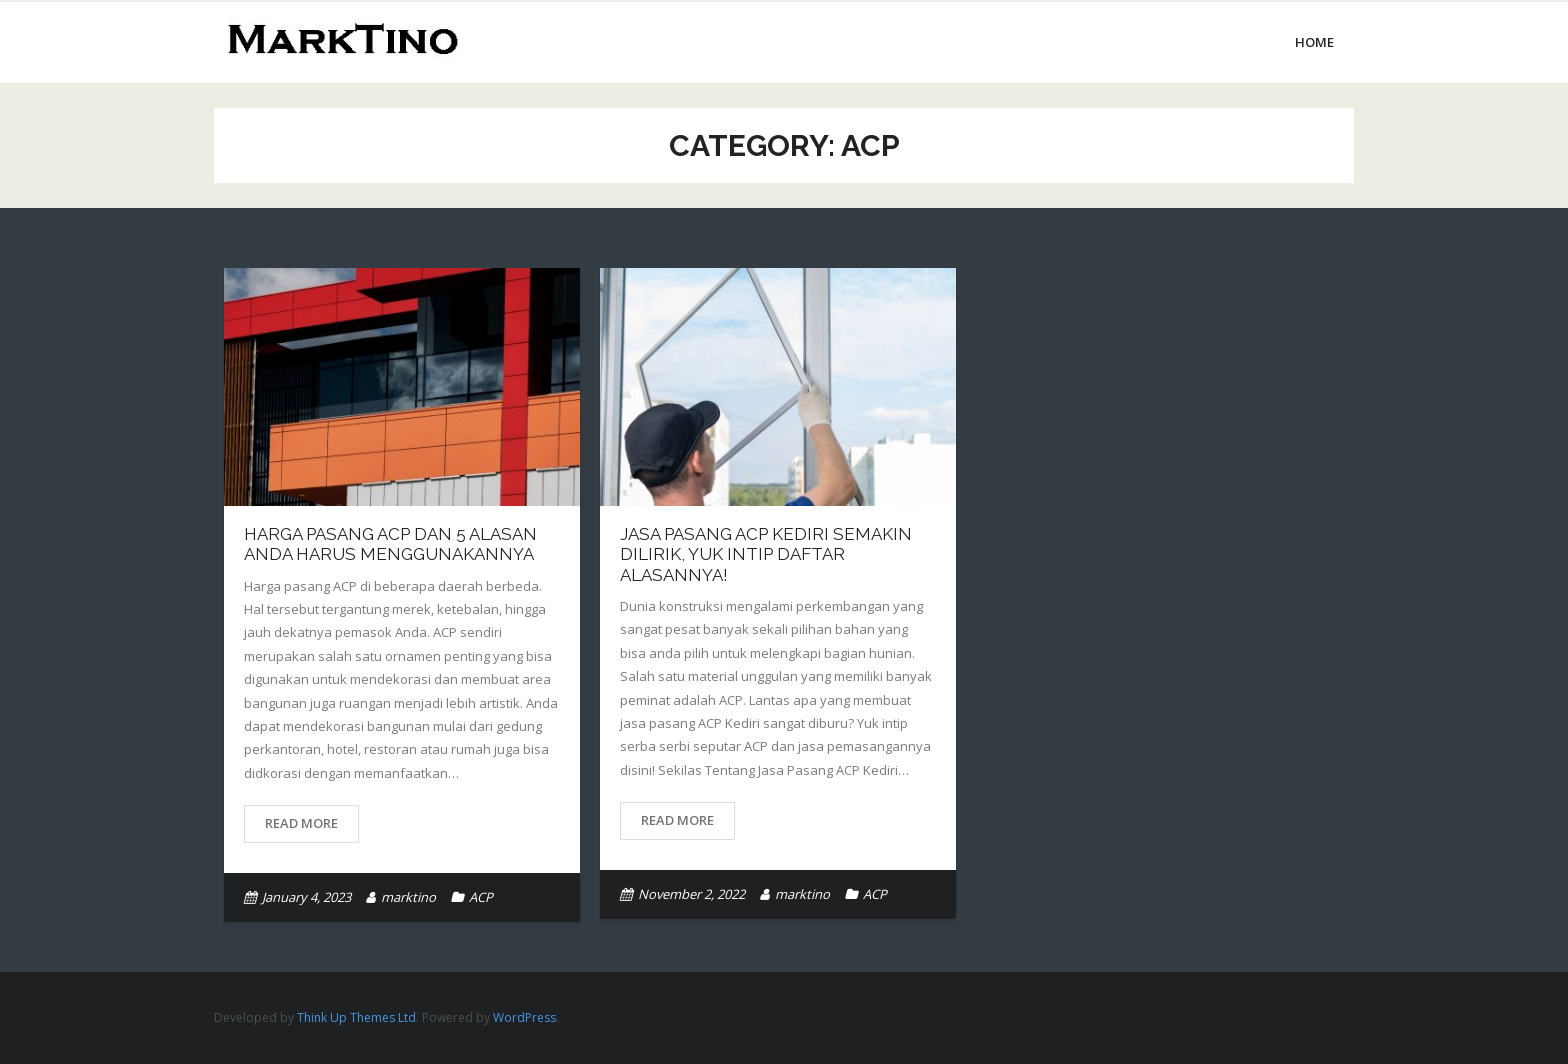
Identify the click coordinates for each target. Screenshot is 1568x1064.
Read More (301, 823)
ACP (481, 897)
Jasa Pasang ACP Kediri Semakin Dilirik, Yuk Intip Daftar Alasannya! (766, 554)
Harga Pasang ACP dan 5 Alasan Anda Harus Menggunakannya (390, 544)
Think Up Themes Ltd (356, 1017)
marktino (408, 897)
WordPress (524, 1017)
